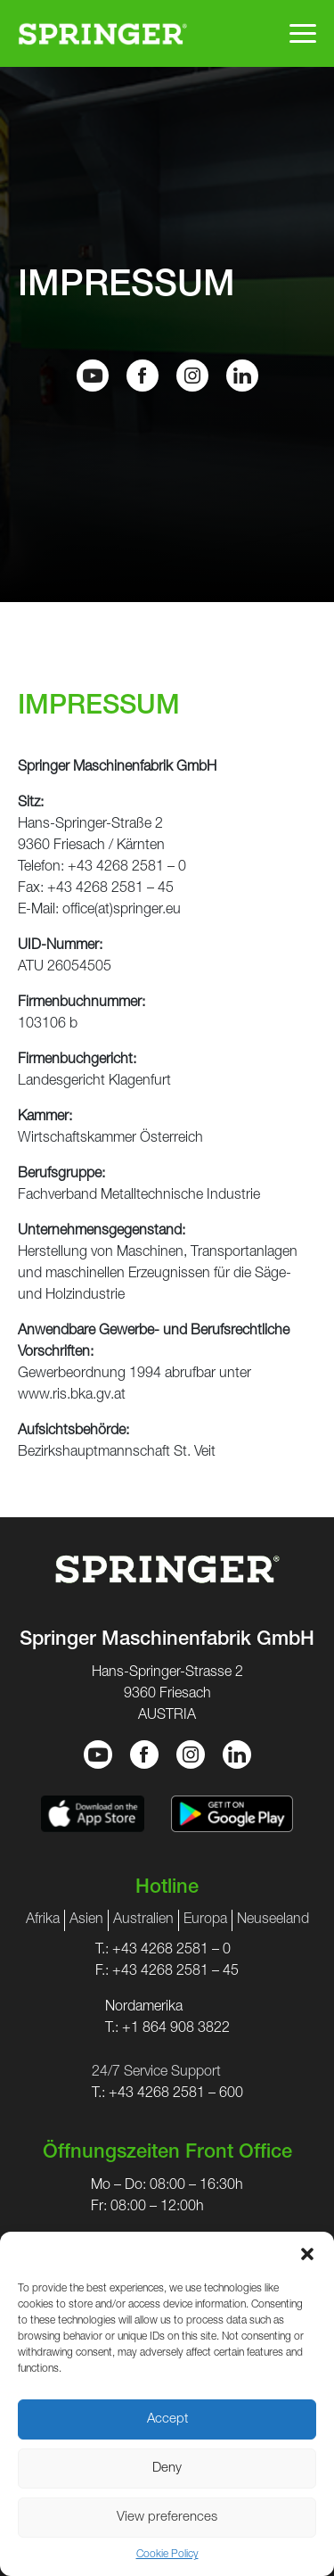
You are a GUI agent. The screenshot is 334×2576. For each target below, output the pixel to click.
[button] (307, 2254)
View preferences (167, 2517)
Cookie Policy (167, 2554)
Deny (167, 2468)
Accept (167, 2419)
